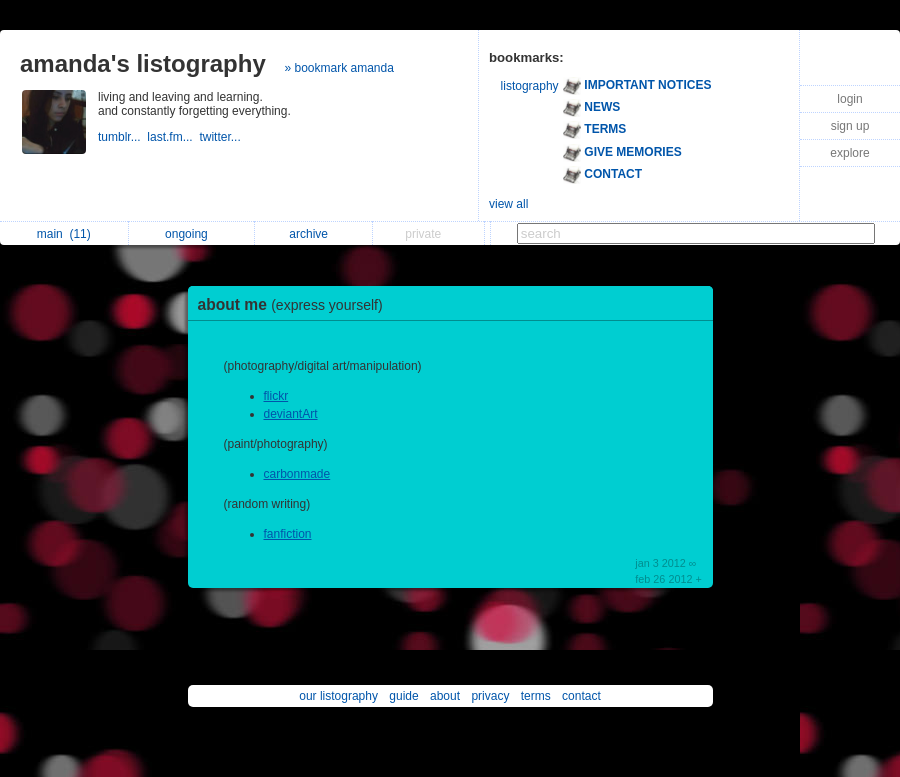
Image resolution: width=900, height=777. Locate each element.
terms (536, 696)
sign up (850, 126)
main (64, 234)
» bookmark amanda (338, 68)
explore (849, 153)
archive (313, 234)
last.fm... (173, 137)
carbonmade (297, 474)
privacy (490, 696)
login (849, 99)
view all (508, 204)
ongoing (191, 234)
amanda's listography (143, 63)
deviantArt (291, 414)
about (445, 696)
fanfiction (288, 534)
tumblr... (122, 137)
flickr (276, 396)
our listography (338, 696)
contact (581, 696)
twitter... (221, 137)
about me (295, 304)
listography (530, 86)
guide (403, 696)
